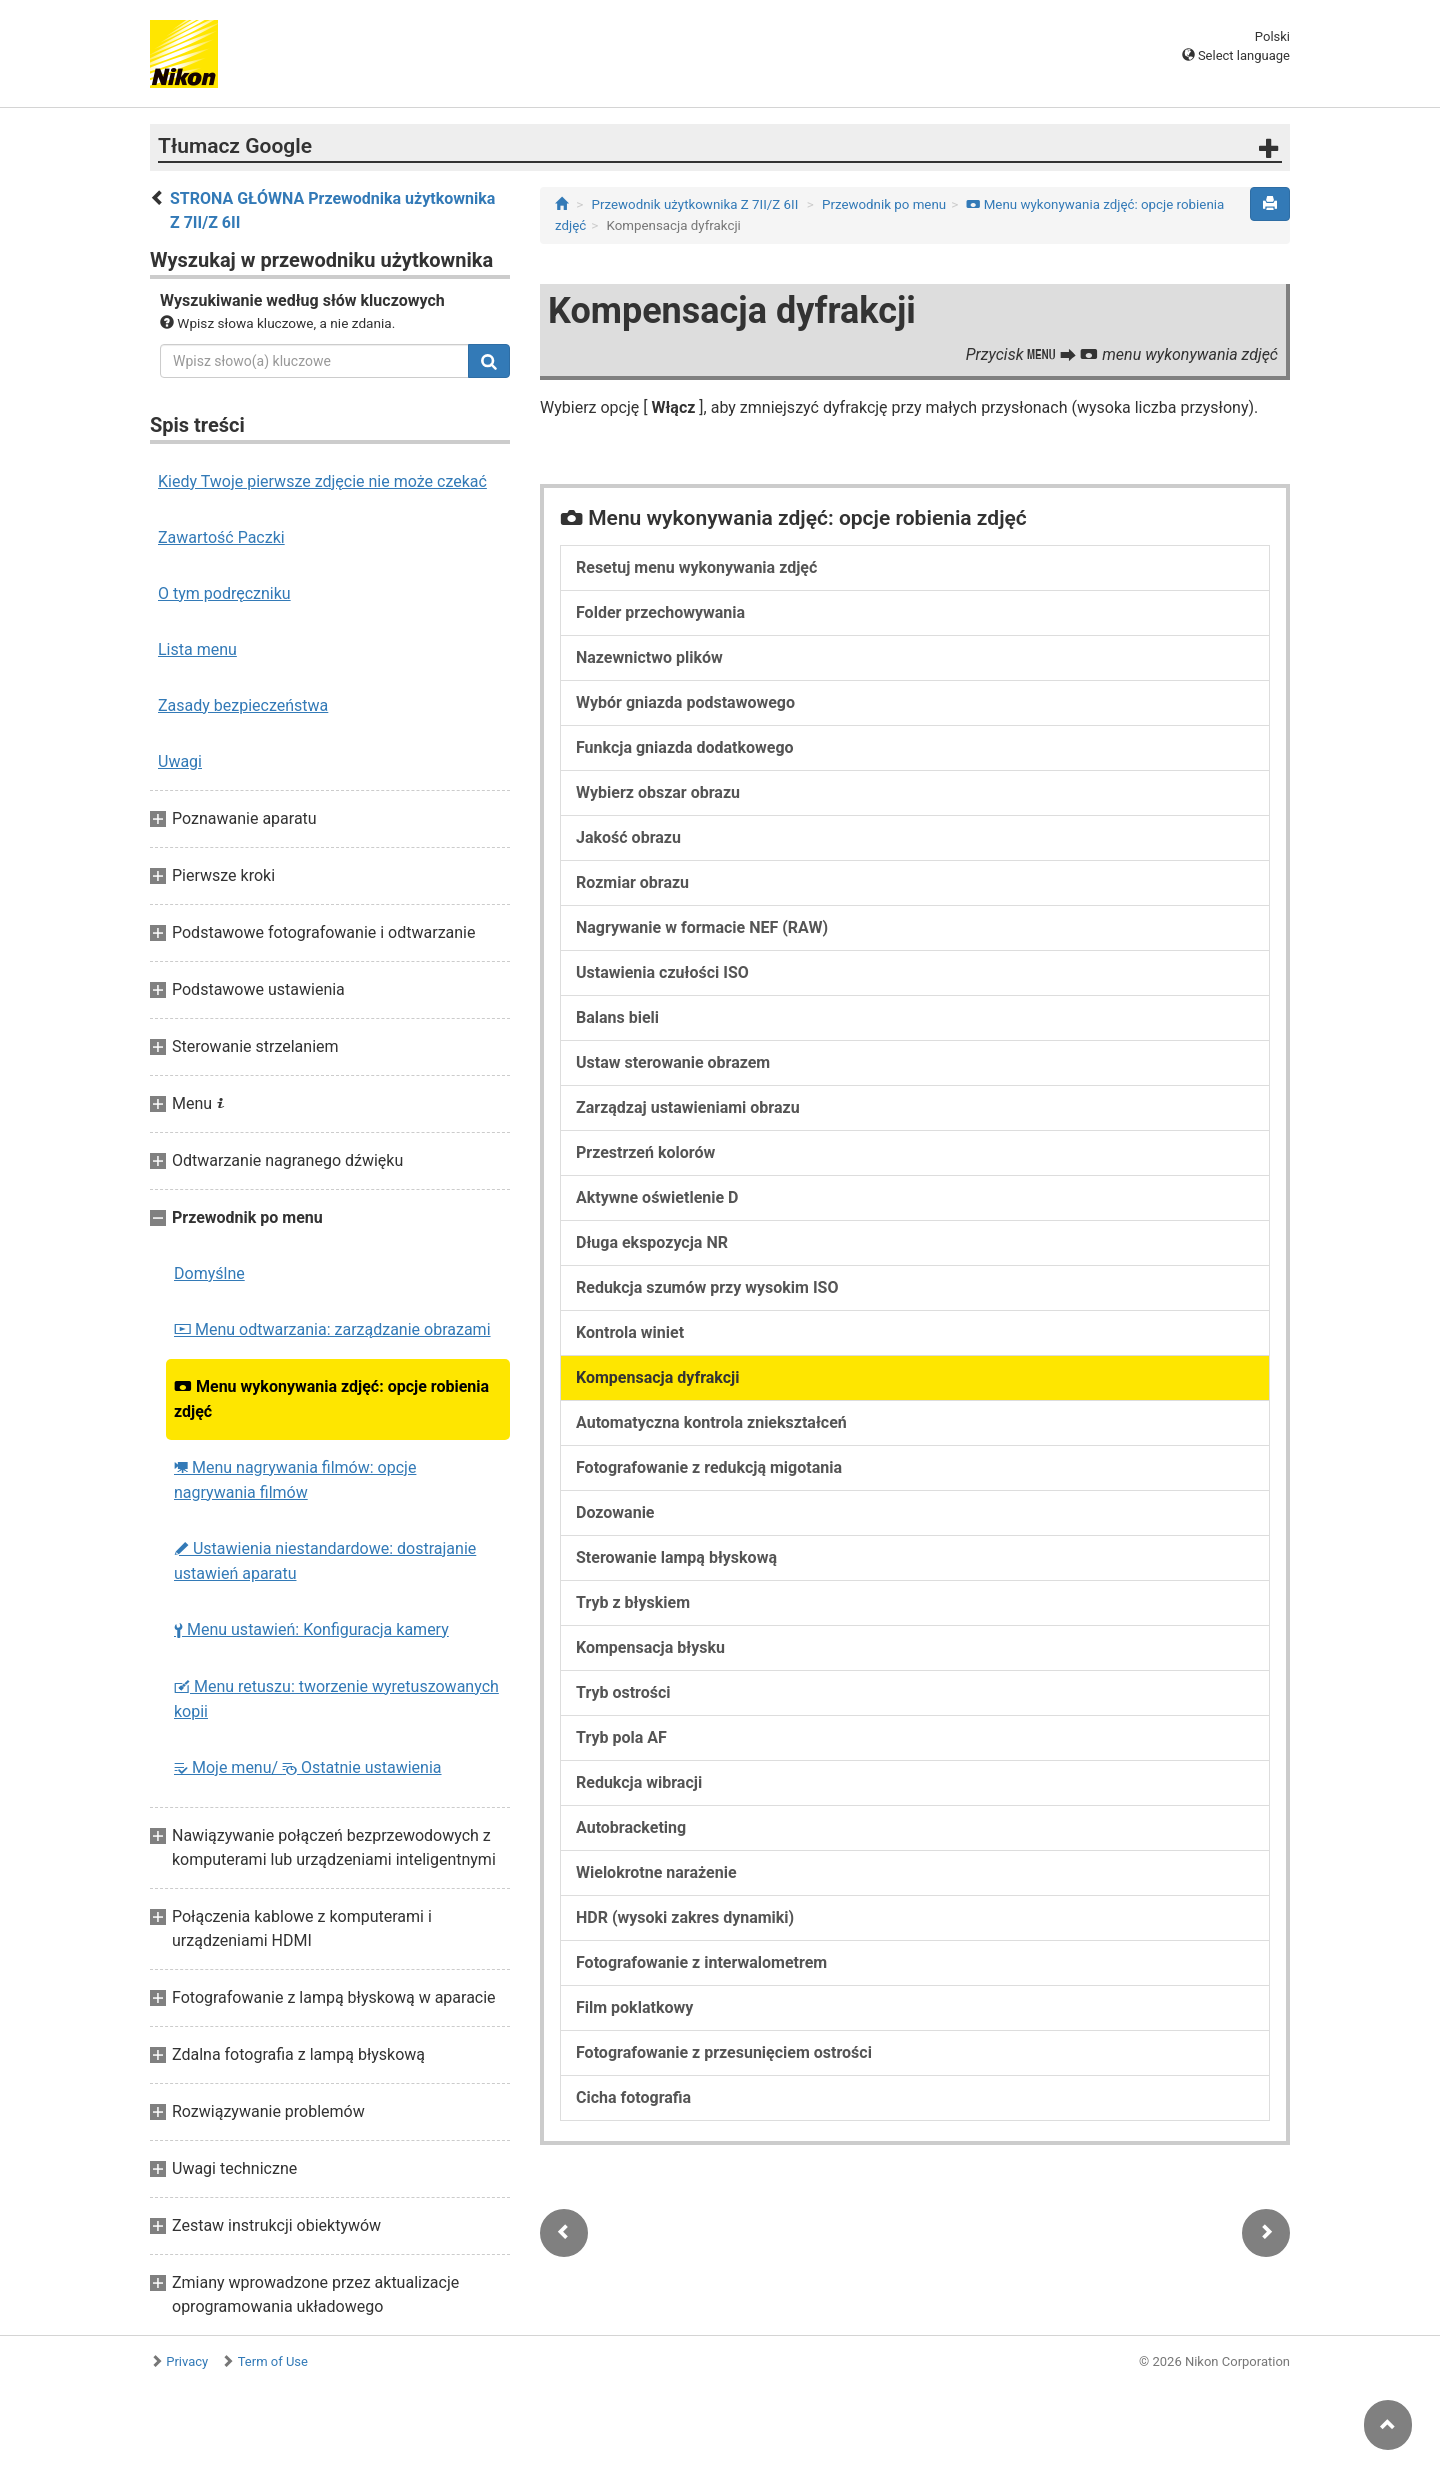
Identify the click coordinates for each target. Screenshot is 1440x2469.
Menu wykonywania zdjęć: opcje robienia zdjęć (331, 1399)
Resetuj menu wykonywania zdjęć (696, 567)
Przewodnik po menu (884, 204)
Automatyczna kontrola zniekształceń (711, 1422)
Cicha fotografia (633, 2097)
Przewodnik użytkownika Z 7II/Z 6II (695, 204)
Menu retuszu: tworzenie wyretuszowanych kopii (336, 1699)
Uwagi (180, 761)
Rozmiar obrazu (632, 882)
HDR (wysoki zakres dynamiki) (685, 1917)
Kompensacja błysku (650, 1647)
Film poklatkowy (634, 2007)
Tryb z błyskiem (633, 1602)
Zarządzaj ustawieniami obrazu (688, 1107)
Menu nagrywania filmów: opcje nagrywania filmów (295, 1480)
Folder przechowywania (660, 612)
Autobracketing (631, 1827)
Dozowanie (615, 1512)
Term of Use (273, 2361)
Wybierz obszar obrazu (658, 792)
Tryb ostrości (623, 1692)
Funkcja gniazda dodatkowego (685, 747)
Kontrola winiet (630, 1332)
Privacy (187, 2361)
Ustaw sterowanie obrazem (673, 1062)
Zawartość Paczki (221, 537)
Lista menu (197, 649)
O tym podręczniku (224, 593)
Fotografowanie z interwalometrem (701, 1962)
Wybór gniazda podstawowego (685, 702)
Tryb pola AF (621, 1737)
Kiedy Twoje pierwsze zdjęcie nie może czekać (322, 481)
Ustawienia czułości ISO (662, 972)
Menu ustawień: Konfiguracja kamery (311, 1629)
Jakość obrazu (628, 837)
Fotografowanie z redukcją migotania (709, 1467)
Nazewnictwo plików (649, 657)
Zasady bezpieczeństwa (243, 705)
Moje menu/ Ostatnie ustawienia (308, 1767)
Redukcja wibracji (639, 1782)
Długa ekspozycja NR (652, 1242)
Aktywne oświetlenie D (657, 1197)
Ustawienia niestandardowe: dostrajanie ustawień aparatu (325, 1561)
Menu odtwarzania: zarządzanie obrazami (332, 1329)
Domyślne (209, 1273)
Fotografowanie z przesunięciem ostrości (724, 2052)
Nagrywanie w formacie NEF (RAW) (702, 927)
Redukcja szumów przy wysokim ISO (707, 1287)
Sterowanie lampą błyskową (676, 1557)
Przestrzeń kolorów (645, 1152)
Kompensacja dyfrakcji (657, 1377)
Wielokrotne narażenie (656, 1872)
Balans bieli (617, 1017)
